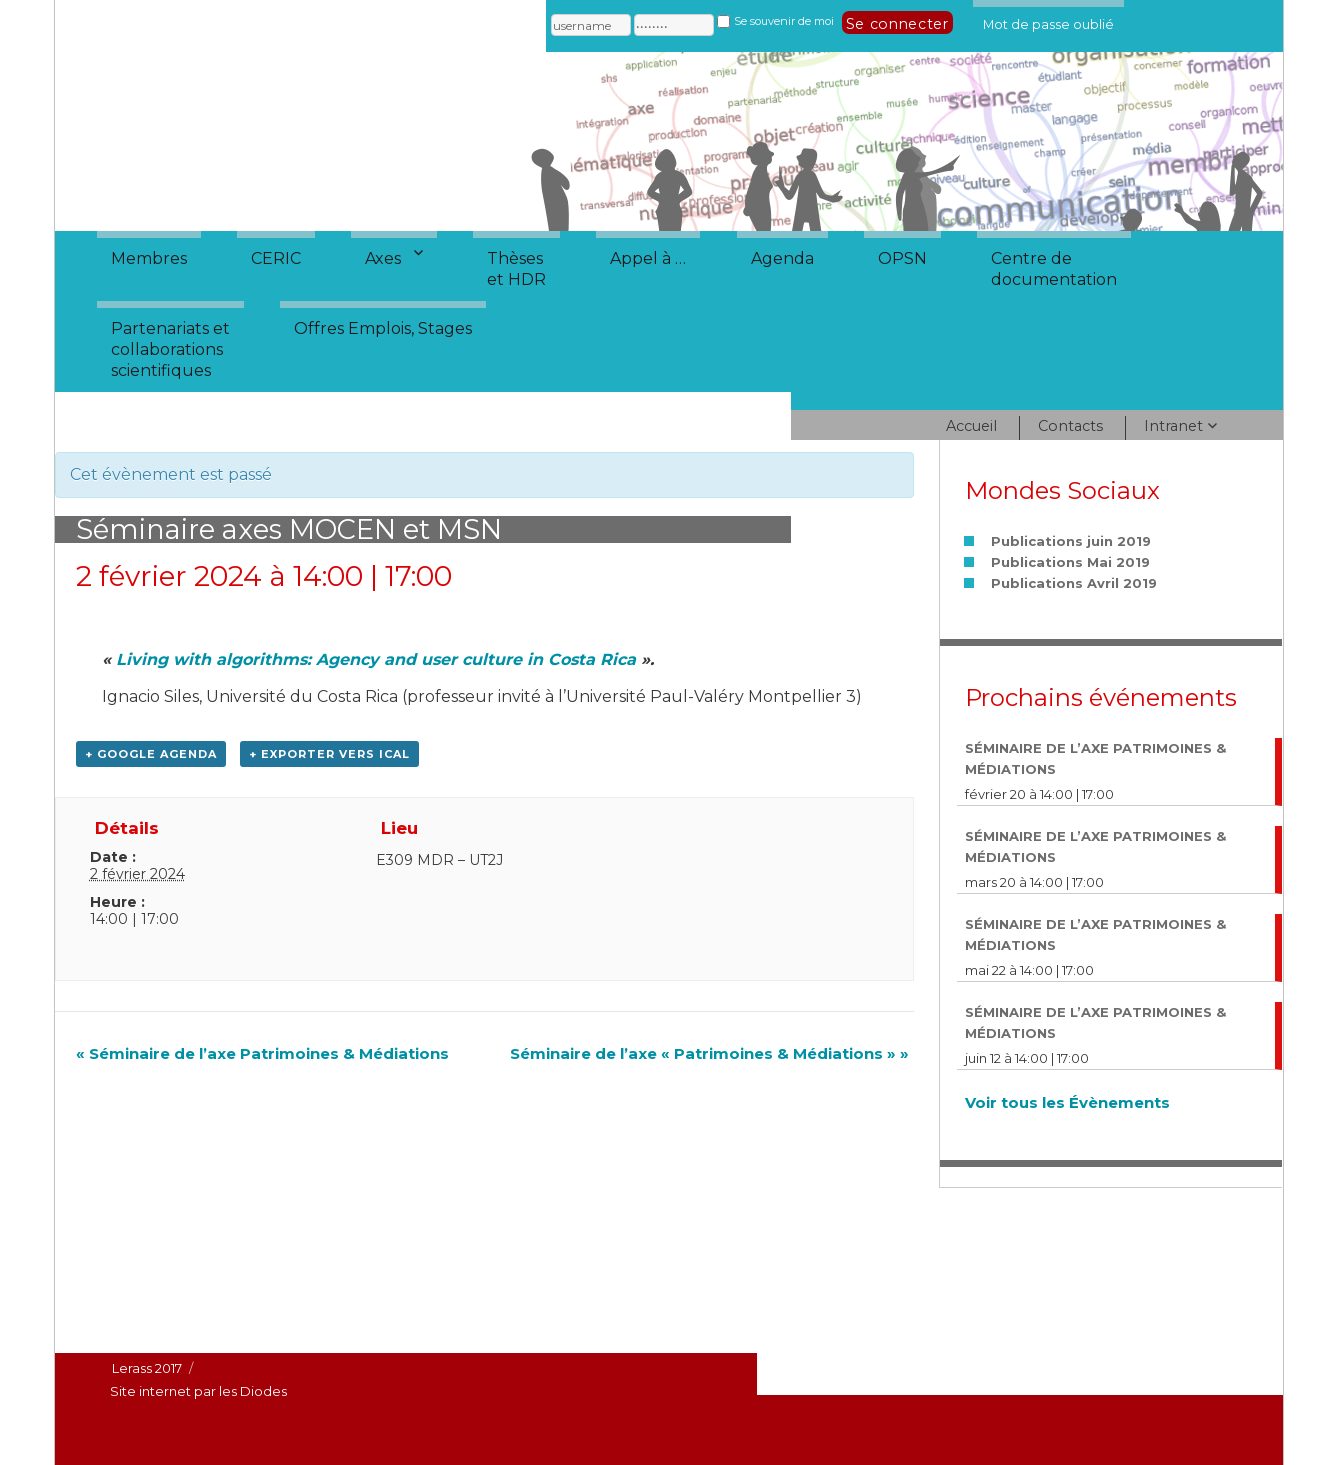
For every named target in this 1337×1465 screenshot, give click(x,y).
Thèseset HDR (516, 269)
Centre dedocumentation (1054, 269)
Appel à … (648, 258)
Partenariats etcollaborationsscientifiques (170, 349)
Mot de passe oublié (1048, 21)
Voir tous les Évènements (1067, 1102)
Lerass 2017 (147, 1368)
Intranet (1173, 426)
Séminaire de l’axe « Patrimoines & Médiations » (709, 1053)
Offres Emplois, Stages (383, 328)
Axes (383, 258)
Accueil (971, 426)
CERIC (276, 258)
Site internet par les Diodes (198, 1391)
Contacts (1070, 426)
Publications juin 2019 (1071, 541)
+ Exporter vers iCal (329, 754)
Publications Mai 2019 (1070, 562)
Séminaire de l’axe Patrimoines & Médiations (262, 1053)
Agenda (782, 258)
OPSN (902, 258)
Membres (149, 258)
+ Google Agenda (151, 754)
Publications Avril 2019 (1074, 583)
